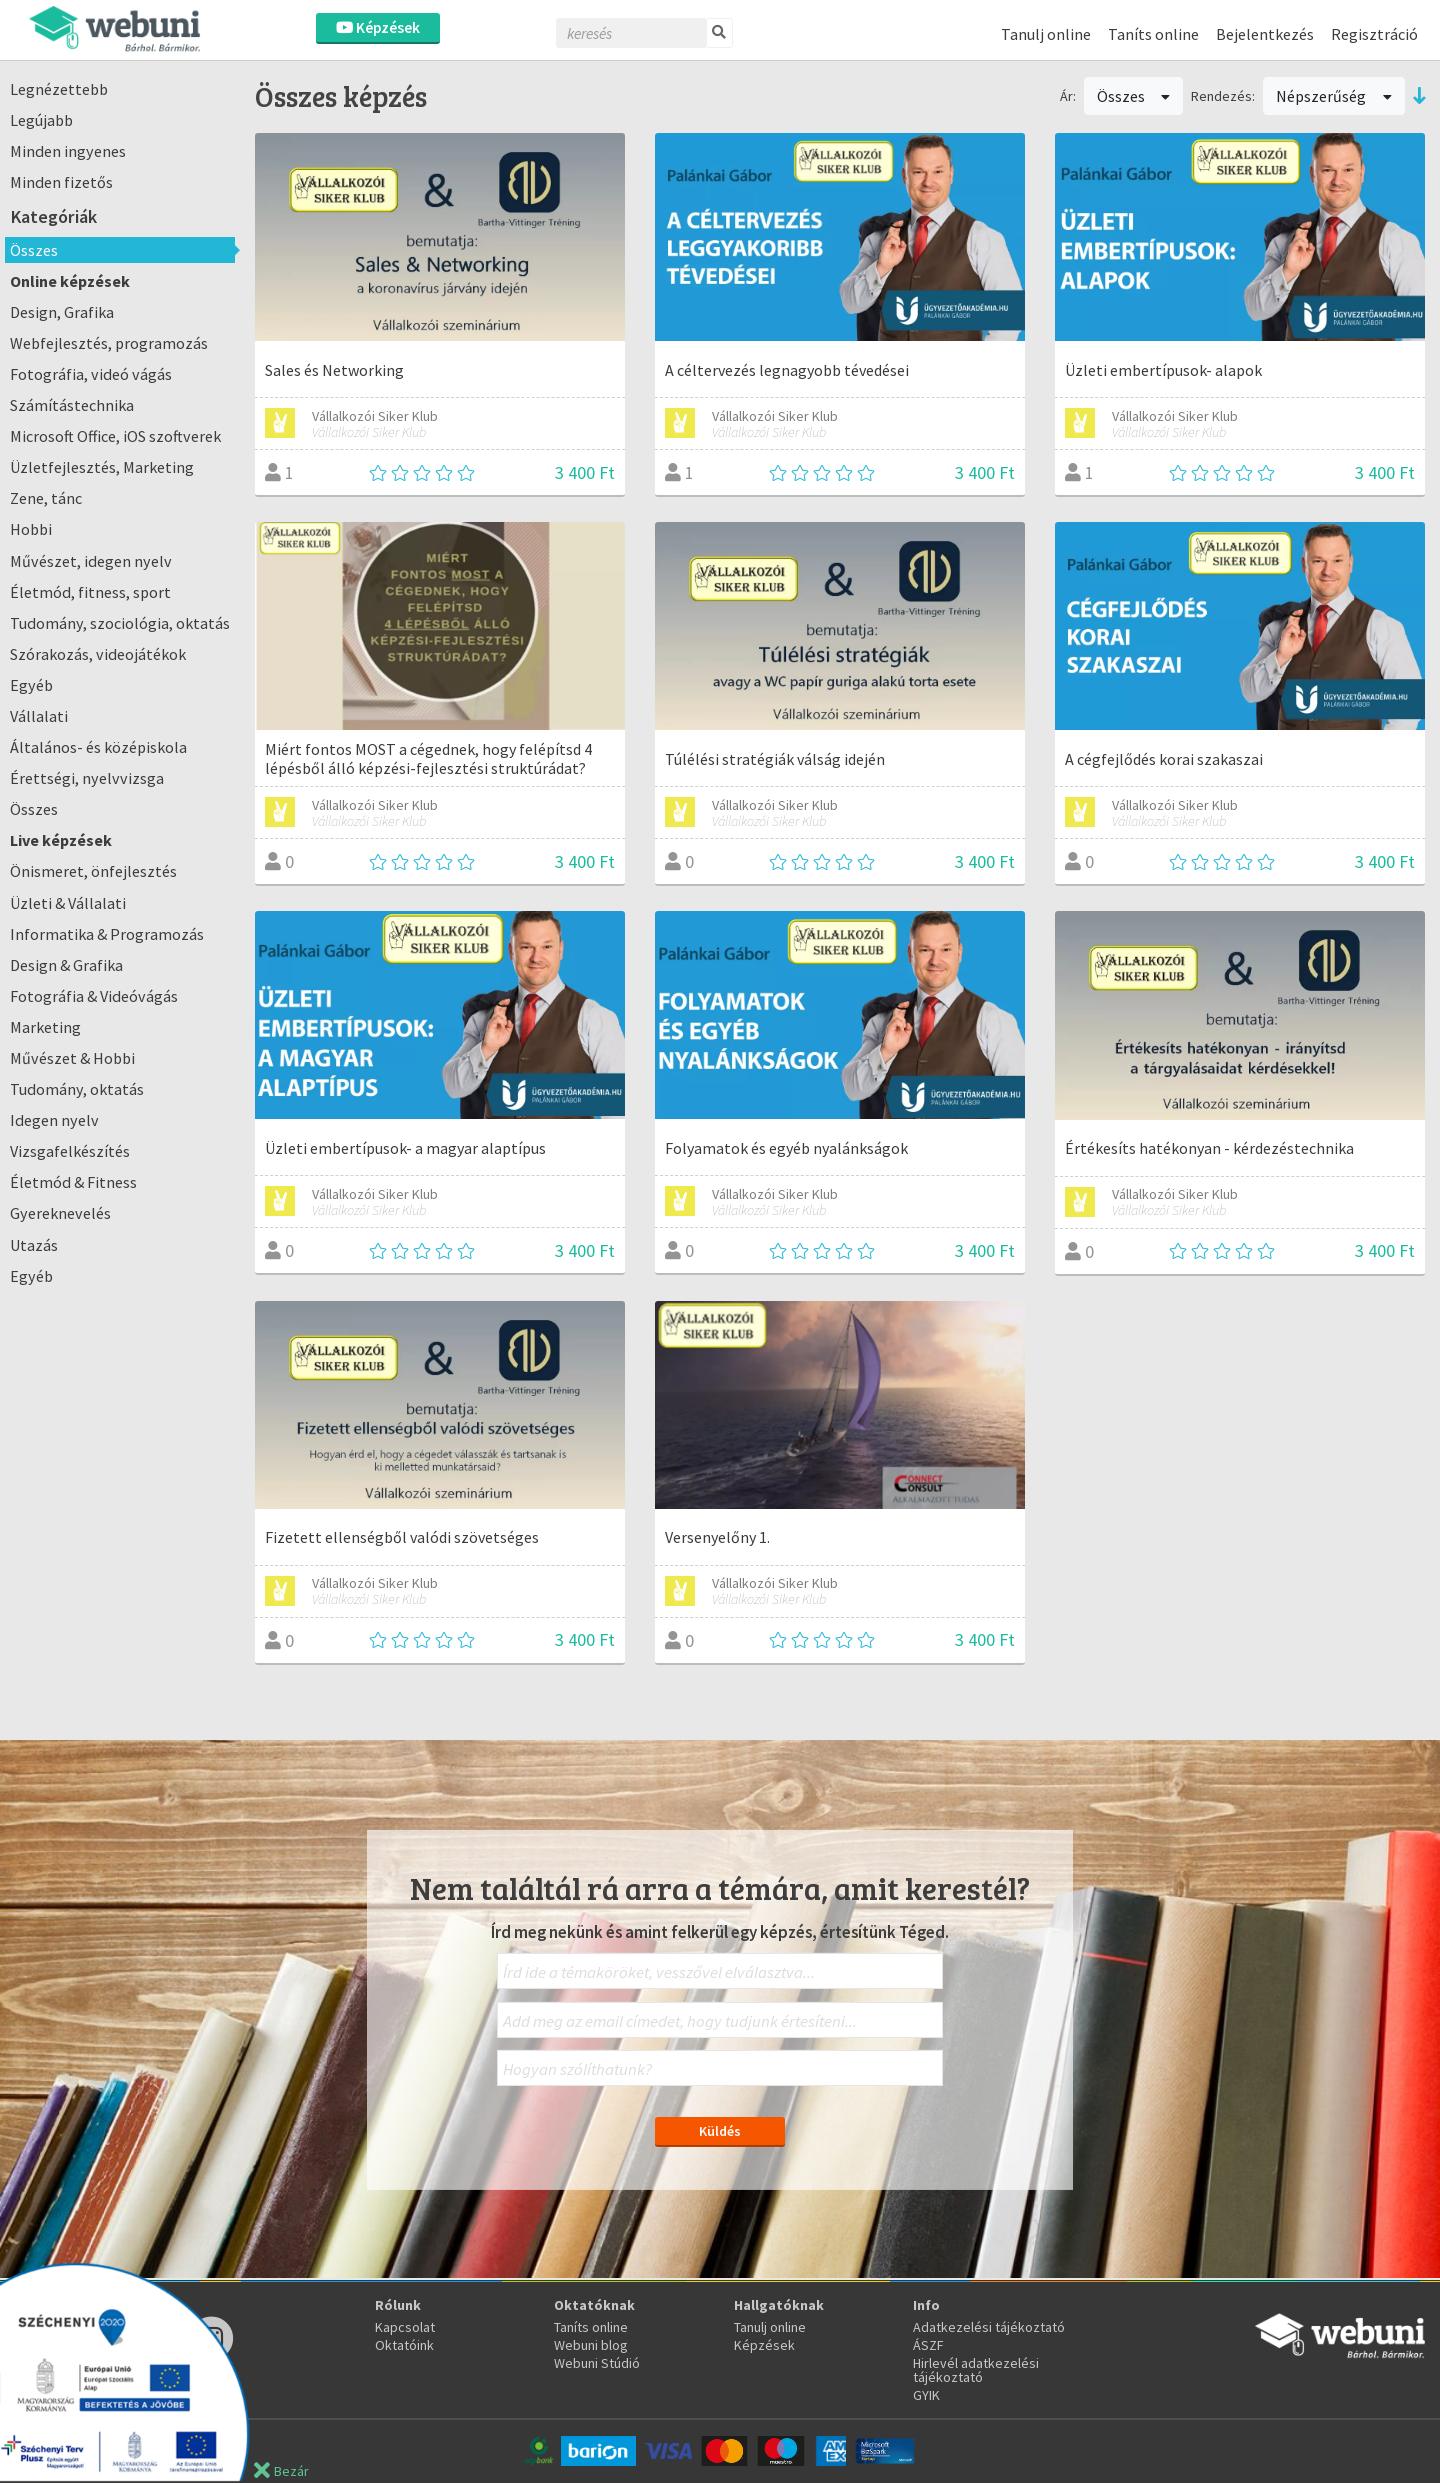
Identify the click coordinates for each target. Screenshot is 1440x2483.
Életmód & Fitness (73, 1182)
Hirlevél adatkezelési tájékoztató (976, 2370)
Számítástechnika (72, 405)
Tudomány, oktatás (77, 1089)
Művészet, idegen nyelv (91, 561)
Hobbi (31, 529)
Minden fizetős (61, 182)
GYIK (926, 2395)
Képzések (378, 27)
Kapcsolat (405, 2327)
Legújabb (41, 120)
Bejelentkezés (1265, 34)
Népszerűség (1334, 96)
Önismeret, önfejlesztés (93, 871)
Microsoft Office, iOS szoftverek (115, 436)
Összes (34, 250)
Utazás (34, 1245)
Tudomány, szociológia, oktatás (120, 623)
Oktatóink (404, 2345)
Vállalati (39, 716)
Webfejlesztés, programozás (109, 343)
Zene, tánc (46, 498)
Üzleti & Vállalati (68, 903)
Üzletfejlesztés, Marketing (102, 467)
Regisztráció (1374, 34)
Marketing (45, 1027)
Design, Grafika (62, 312)
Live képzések (61, 840)
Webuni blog (591, 2345)
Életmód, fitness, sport (90, 592)
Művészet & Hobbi (72, 1058)
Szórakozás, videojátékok (98, 654)
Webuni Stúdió (597, 2363)
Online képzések (70, 281)
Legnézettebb (59, 89)
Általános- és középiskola (98, 747)
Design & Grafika (66, 965)
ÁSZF (928, 2345)
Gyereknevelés (60, 1213)
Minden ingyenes (68, 151)
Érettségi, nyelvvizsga (87, 778)
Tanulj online (1046, 34)
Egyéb (31, 685)
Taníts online (1153, 34)
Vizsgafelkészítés (70, 1151)
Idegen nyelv (54, 1120)
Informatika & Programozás (107, 934)
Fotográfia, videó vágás (91, 374)
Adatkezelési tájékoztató (989, 2327)
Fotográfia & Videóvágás (94, 996)
